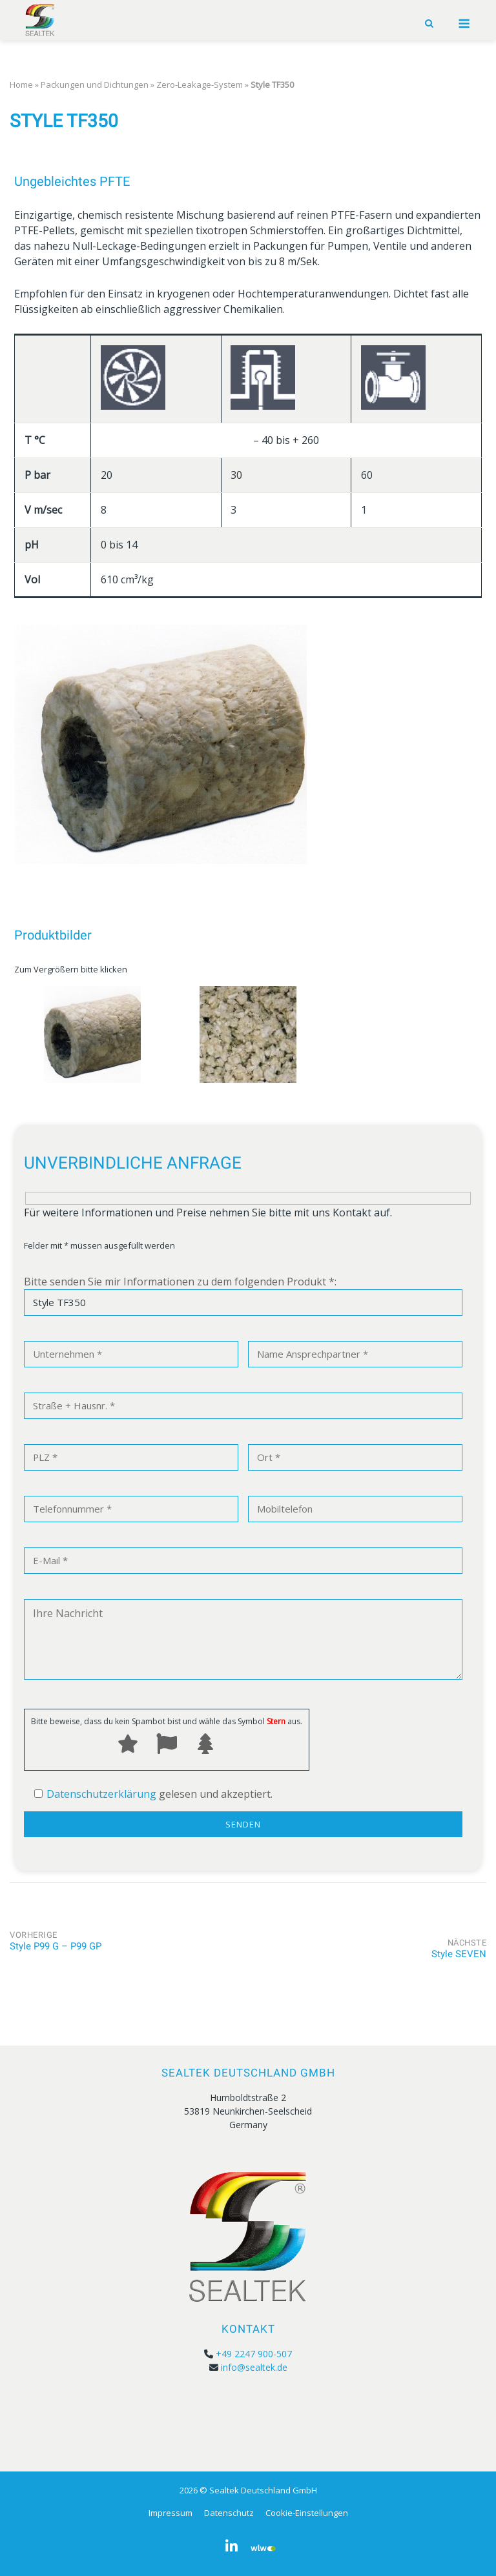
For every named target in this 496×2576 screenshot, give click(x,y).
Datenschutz (229, 2513)
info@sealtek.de (254, 2367)
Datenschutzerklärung (101, 1794)
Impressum (170, 2513)
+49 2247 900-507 (254, 2354)
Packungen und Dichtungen (95, 84)
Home (21, 84)
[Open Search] (429, 24)
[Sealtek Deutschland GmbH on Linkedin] (231, 2546)
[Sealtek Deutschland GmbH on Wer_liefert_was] (263, 2546)
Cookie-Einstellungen (306, 2513)
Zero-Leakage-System (199, 84)
